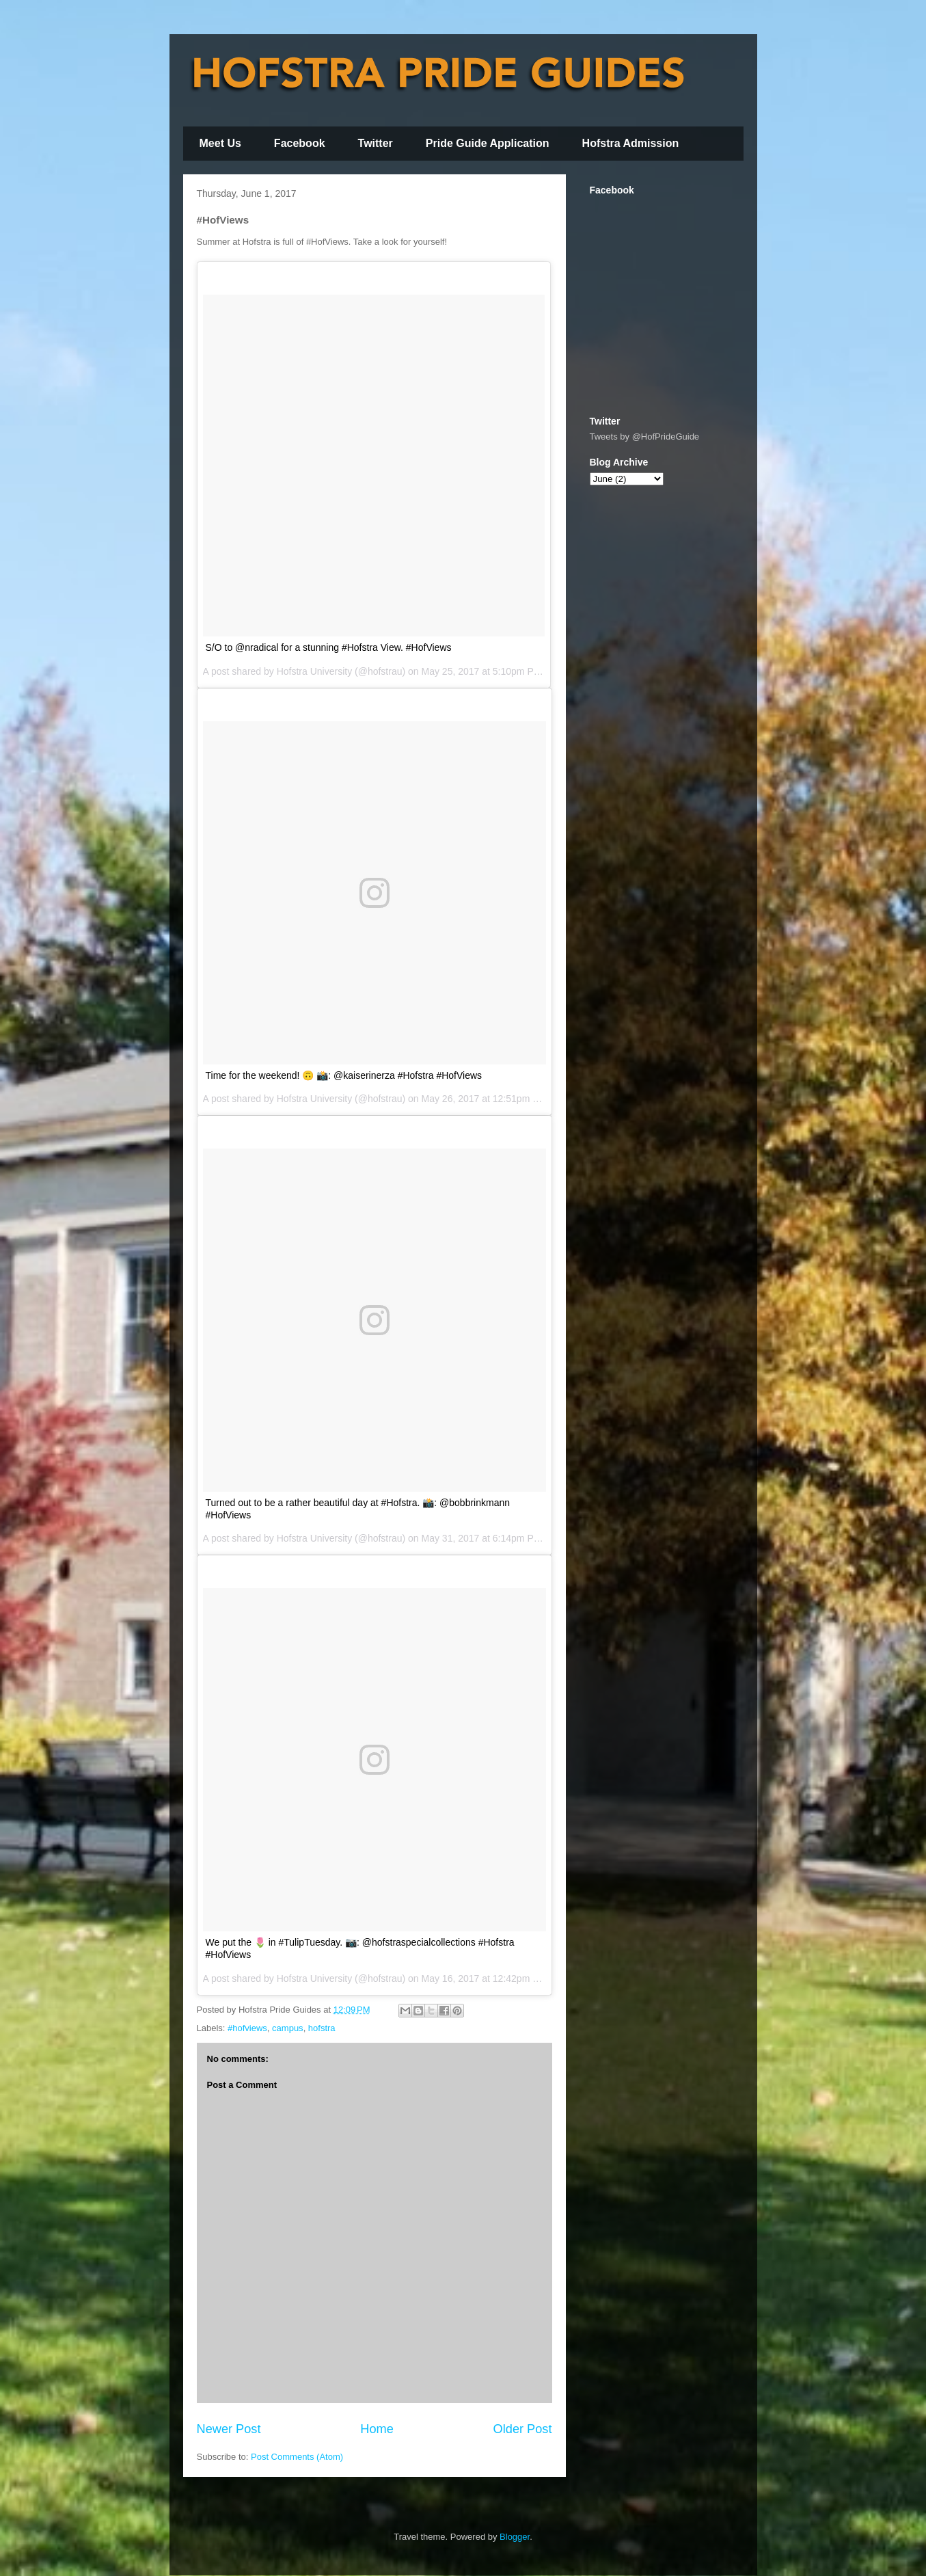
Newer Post (229, 2429)
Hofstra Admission (630, 143)
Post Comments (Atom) (297, 2457)
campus (287, 2028)
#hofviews (247, 2028)
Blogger (515, 2537)
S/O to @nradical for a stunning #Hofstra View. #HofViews (329, 647)
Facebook (299, 143)
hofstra (322, 2028)
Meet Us (220, 143)
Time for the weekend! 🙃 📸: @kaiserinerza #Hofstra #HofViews (344, 1075)
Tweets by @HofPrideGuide (645, 436)
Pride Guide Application (487, 143)
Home (377, 2429)
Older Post (522, 2429)
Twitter (375, 143)
